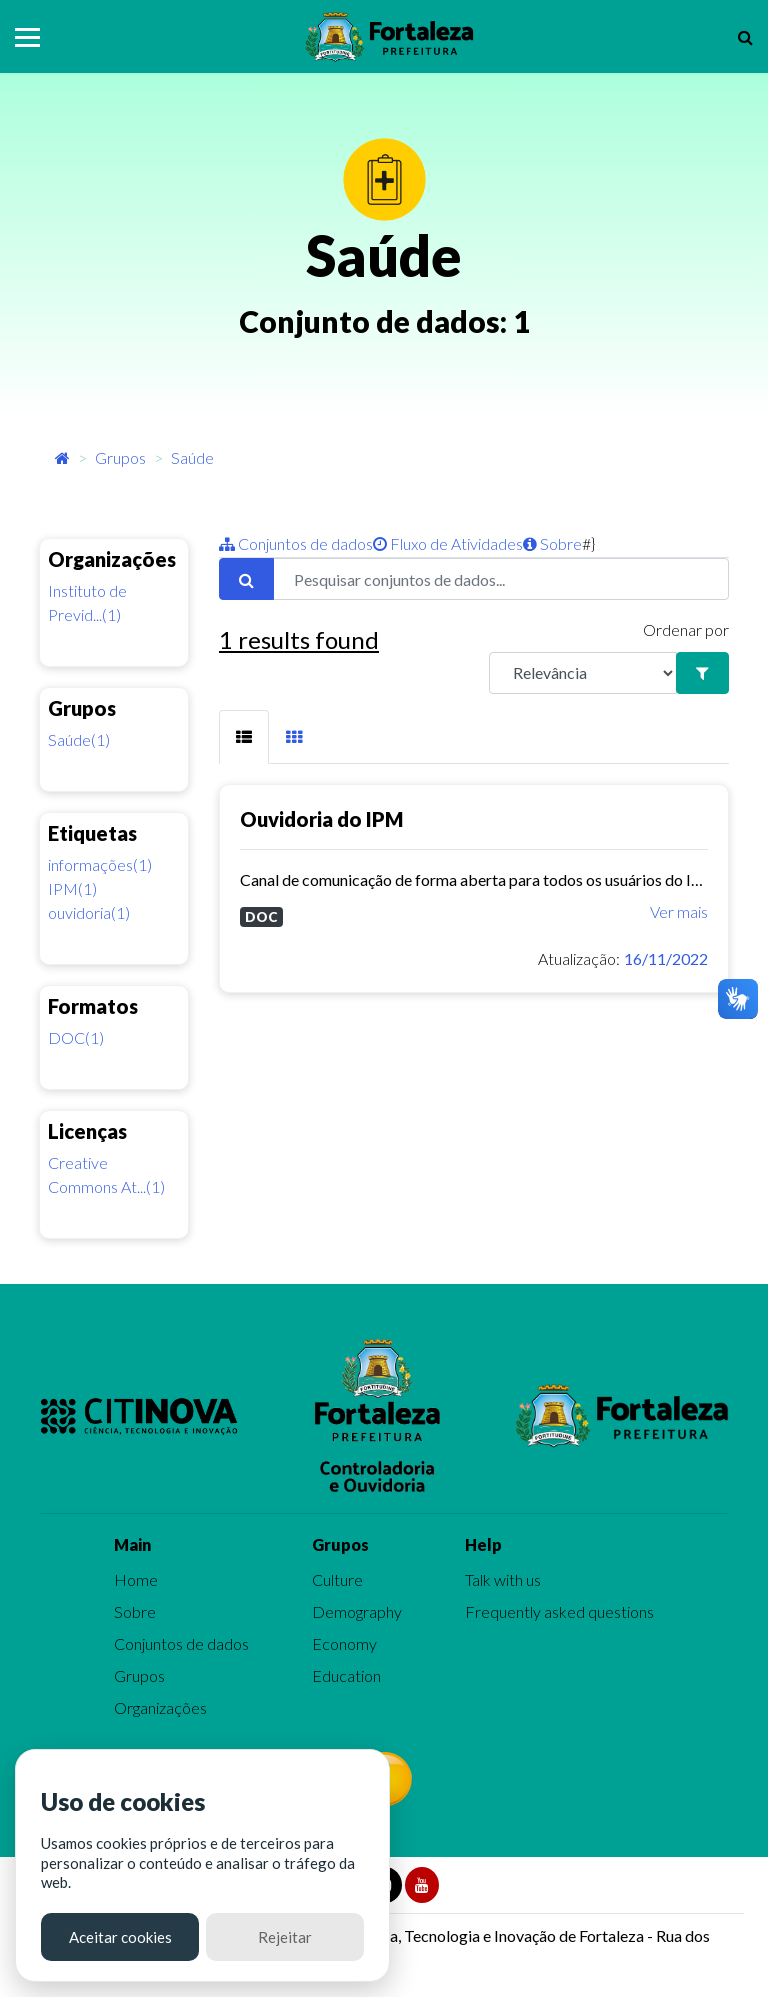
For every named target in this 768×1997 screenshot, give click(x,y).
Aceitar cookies (120, 1937)
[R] (583, 673)
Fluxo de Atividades (448, 543)
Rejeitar (285, 1937)
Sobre (552, 543)
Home (136, 1579)
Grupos (120, 457)
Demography (357, 1611)
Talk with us (503, 1579)
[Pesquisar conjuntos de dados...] (501, 579)
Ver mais (679, 911)
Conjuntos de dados (296, 543)
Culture (337, 1579)
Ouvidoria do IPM (321, 819)
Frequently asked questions (559, 1611)
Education (346, 1675)
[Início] (62, 457)
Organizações (160, 1707)
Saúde (192, 457)
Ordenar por (686, 629)
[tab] (244, 737)
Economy (344, 1643)
